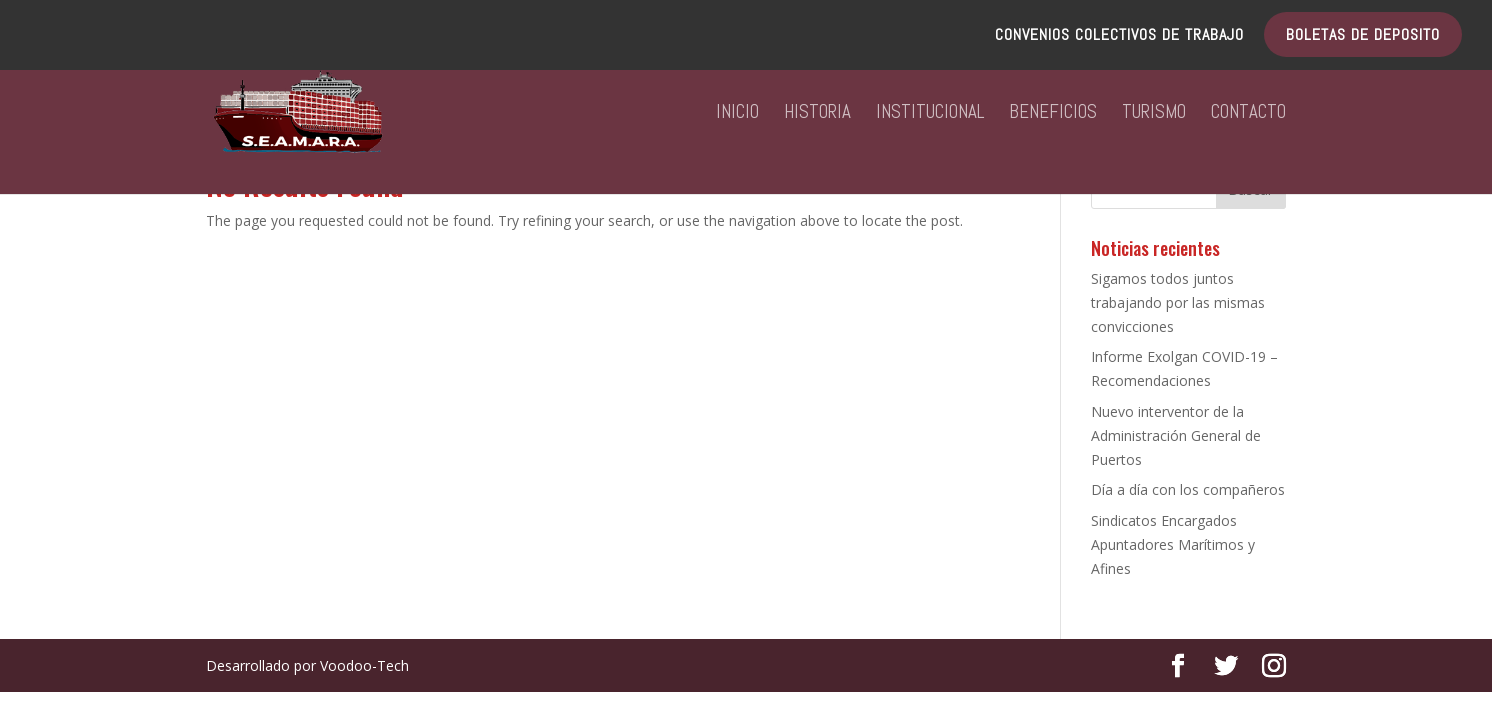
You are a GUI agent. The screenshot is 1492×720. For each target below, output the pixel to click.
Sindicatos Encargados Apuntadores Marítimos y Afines (1173, 544)
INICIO (737, 114)
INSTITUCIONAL (930, 114)
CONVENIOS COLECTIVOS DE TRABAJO (1119, 36)
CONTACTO (1248, 114)
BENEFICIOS (1053, 114)
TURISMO (1154, 114)
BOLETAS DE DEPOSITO (1363, 36)
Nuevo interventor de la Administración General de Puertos (1176, 435)
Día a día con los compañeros (1188, 489)
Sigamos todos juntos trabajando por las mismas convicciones (1178, 302)
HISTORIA (817, 114)
